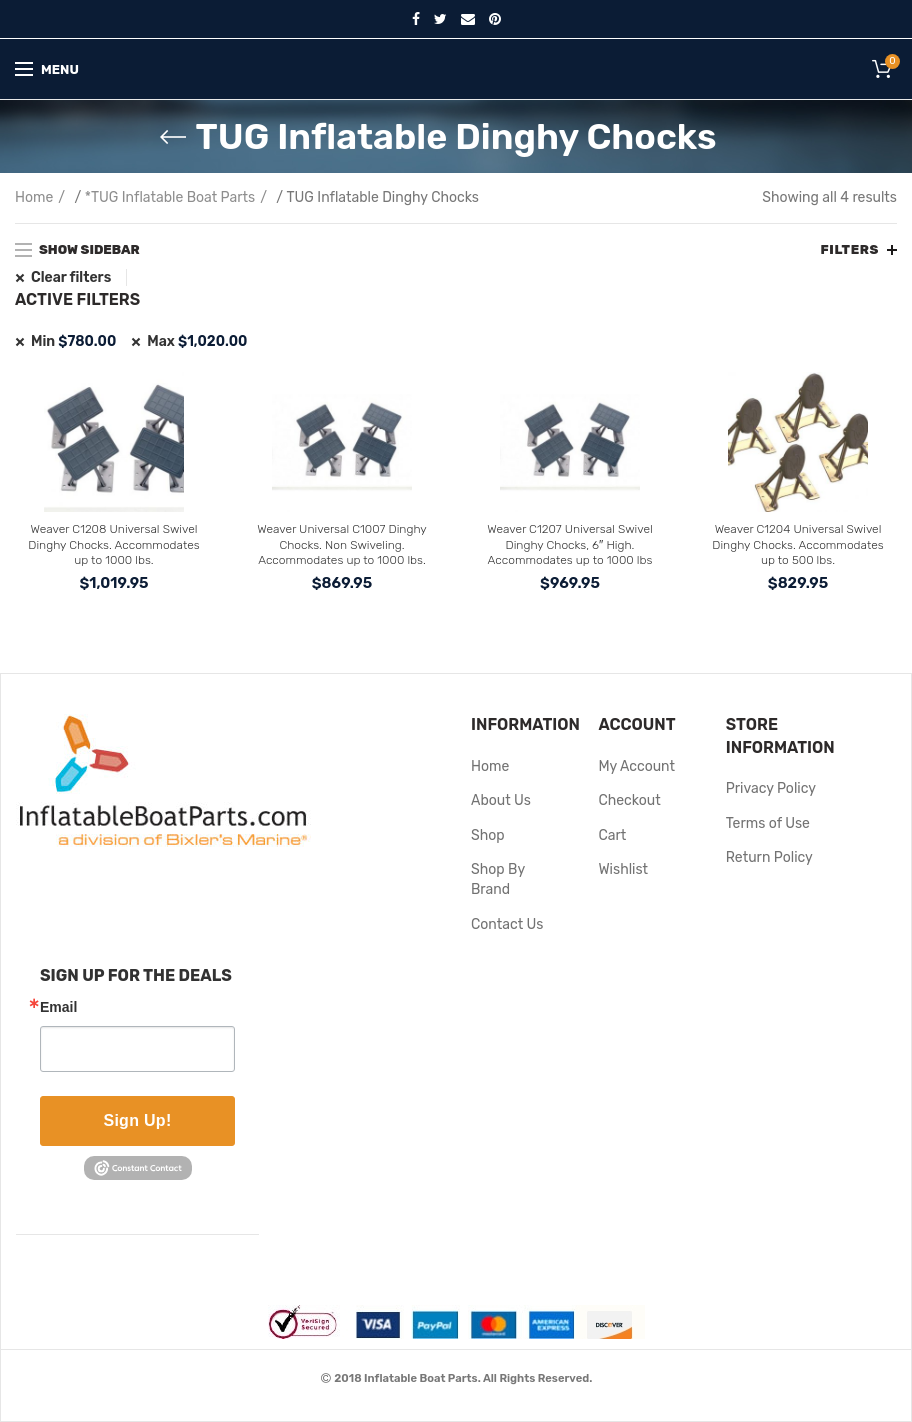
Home (34, 197)
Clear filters (71, 277)
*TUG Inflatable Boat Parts (170, 197)
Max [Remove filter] (197, 341)
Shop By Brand (498, 879)
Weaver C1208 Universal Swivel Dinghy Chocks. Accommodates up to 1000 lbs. (113, 544)
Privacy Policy (771, 788)
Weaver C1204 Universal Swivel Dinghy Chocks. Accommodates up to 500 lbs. (797, 544)
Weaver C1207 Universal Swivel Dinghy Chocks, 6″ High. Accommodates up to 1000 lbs (569, 544)
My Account (636, 766)
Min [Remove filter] (73, 341)
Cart (612, 835)
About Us (501, 800)
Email (58, 1007)
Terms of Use (768, 823)
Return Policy (769, 857)
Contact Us (507, 924)
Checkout (629, 800)
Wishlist (623, 869)
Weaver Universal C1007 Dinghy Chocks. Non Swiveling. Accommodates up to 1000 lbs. (341, 544)
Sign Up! (137, 1120)
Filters (849, 249)
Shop (488, 835)
